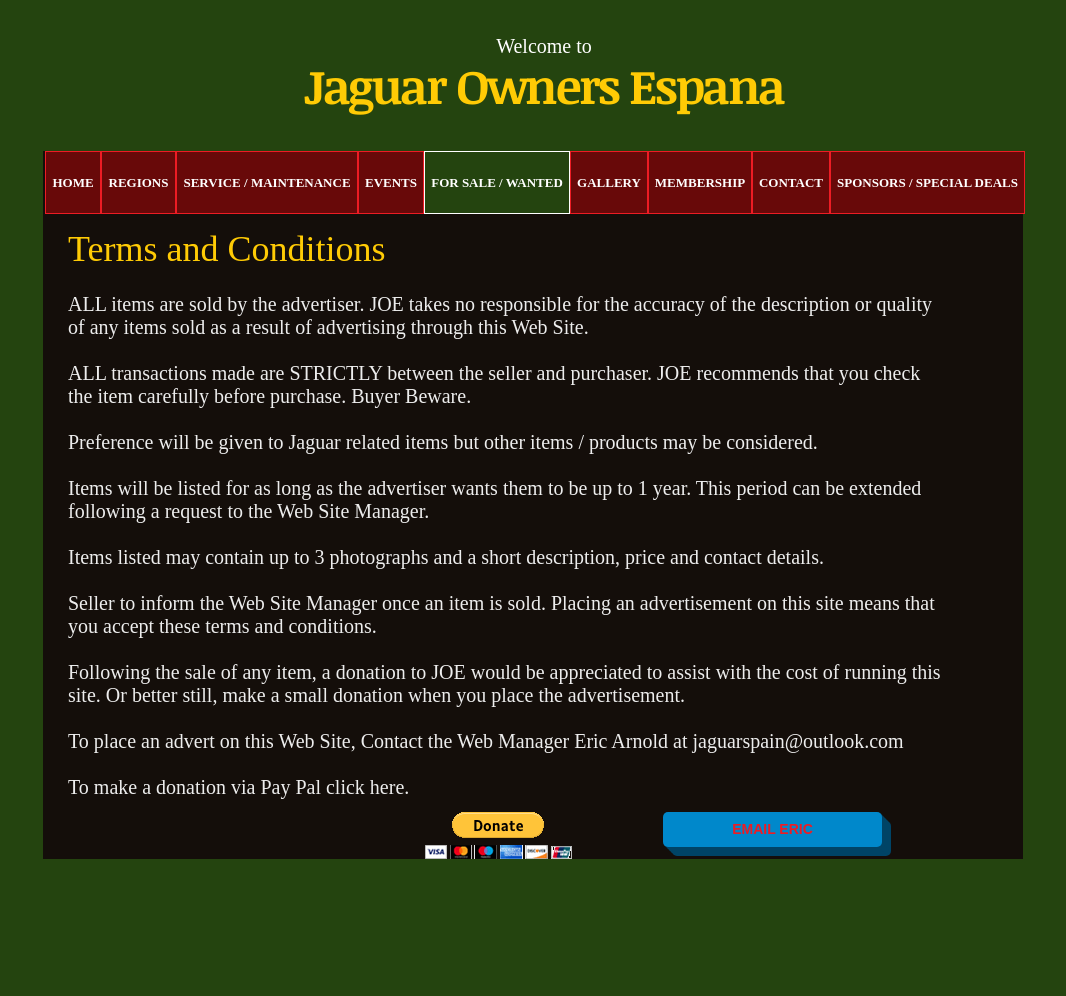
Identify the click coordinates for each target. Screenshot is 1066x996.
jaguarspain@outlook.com (797, 741)
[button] (498, 835)
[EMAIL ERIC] (772, 829)
